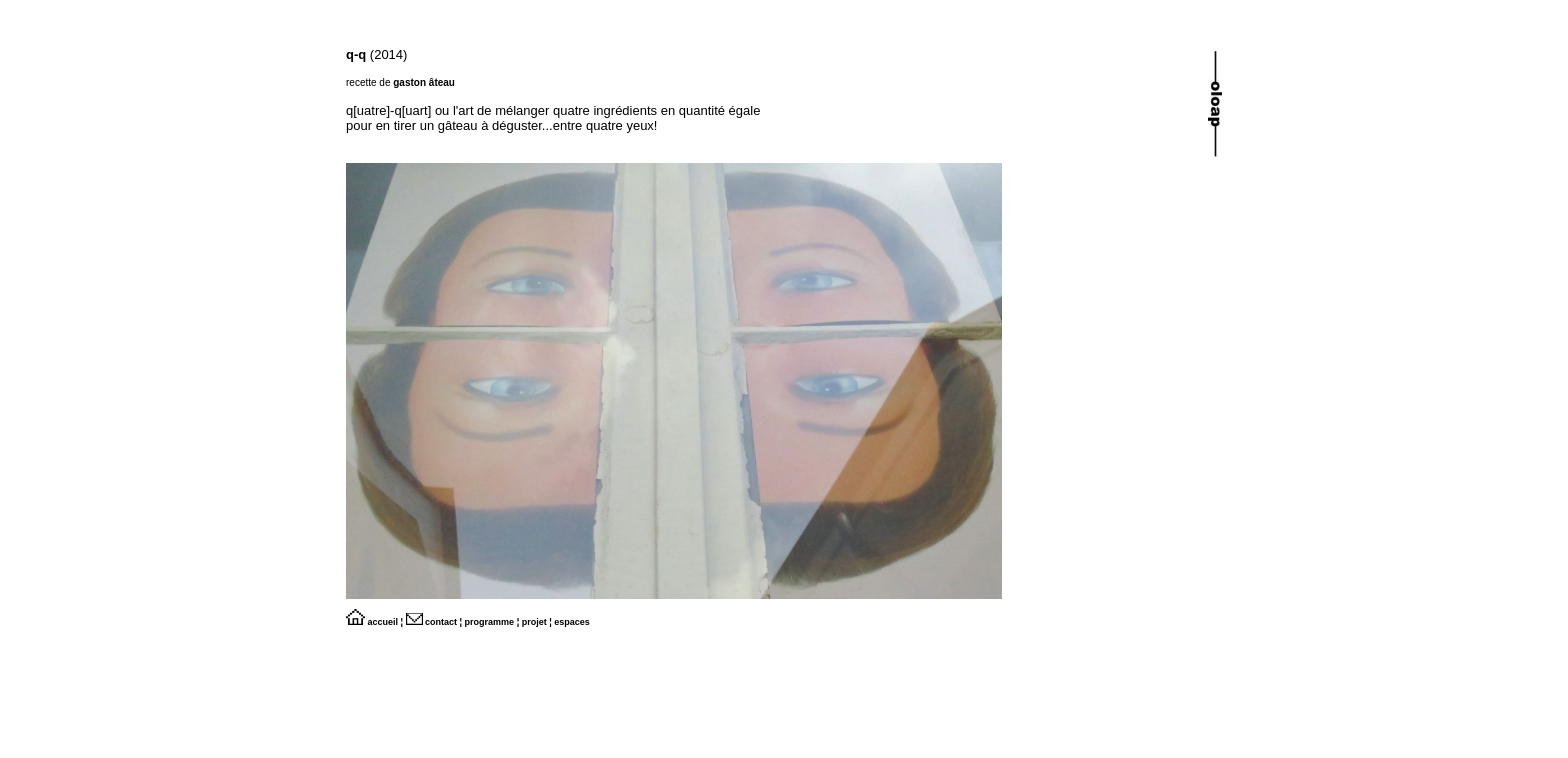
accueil (372, 622)
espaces (572, 622)
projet (534, 622)
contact (432, 622)
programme (490, 622)
